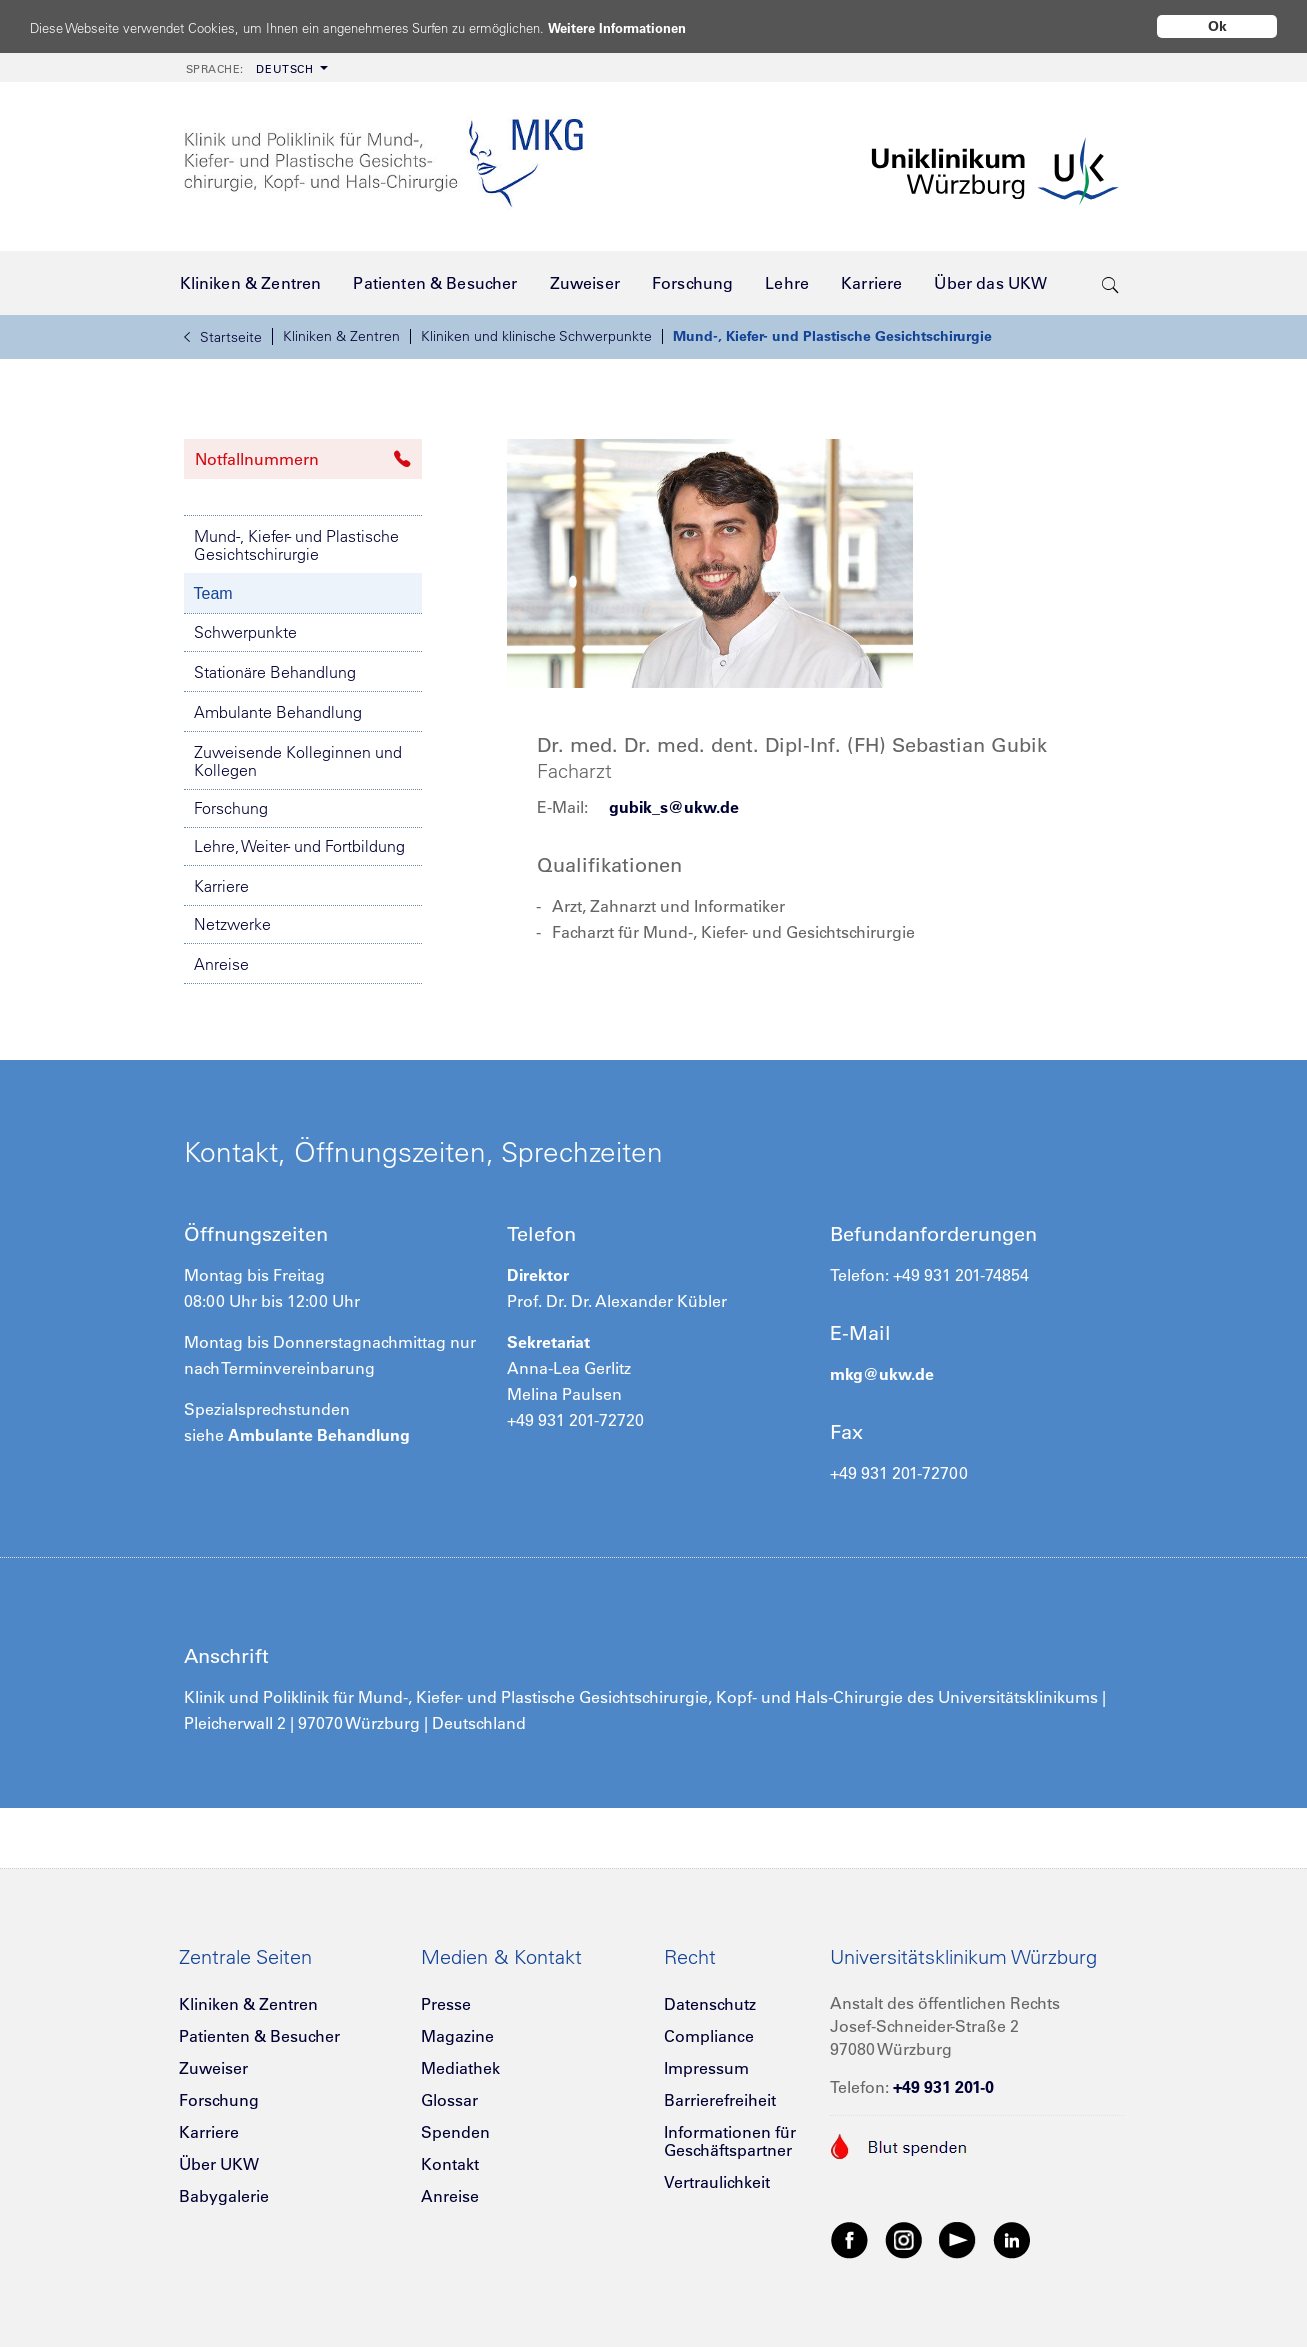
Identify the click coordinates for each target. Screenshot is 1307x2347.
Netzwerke (232, 924)
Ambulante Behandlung (278, 712)
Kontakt (450, 2164)
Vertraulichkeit (717, 2182)
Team (213, 593)
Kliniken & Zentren (341, 336)
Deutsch (250, 69)
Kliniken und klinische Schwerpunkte (536, 336)
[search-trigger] (1110, 283)
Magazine (457, 2036)
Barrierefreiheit (720, 2100)
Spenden (455, 2132)
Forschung (231, 808)
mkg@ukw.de (882, 1374)
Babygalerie (224, 2196)
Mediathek (460, 2068)
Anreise (221, 964)
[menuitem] (255, 67)
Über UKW (219, 2164)
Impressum (706, 2068)
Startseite (223, 337)
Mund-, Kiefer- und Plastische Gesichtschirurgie (832, 336)
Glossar (449, 2100)
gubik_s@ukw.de (674, 807)
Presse (446, 2004)
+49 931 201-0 (943, 2087)
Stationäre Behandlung (275, 672)
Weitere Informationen (692, 27)
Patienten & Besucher (259, 2036)
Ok (1217, 26)
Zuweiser (213, 2068)
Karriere (221, 886)
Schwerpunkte (245, 632)
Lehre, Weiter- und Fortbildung (299, 846)
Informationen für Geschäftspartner (730, 2141)
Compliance (709, 2036)
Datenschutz (710, 2004)
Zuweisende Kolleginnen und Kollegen (298, 761)
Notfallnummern (303, 459)
